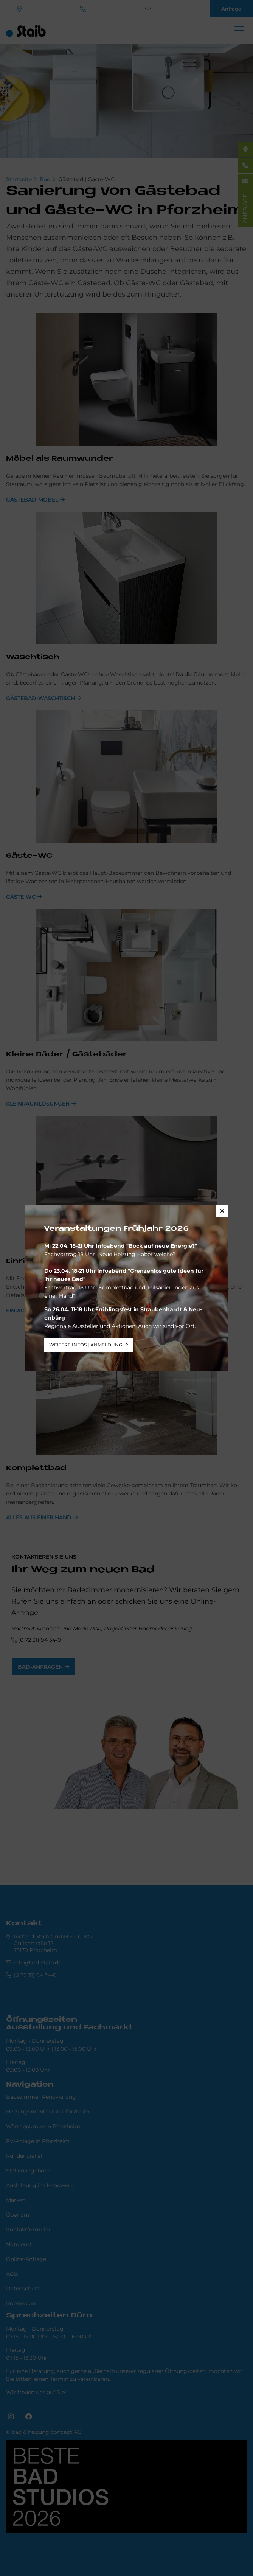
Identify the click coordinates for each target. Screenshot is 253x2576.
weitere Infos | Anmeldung (85, 1345)
